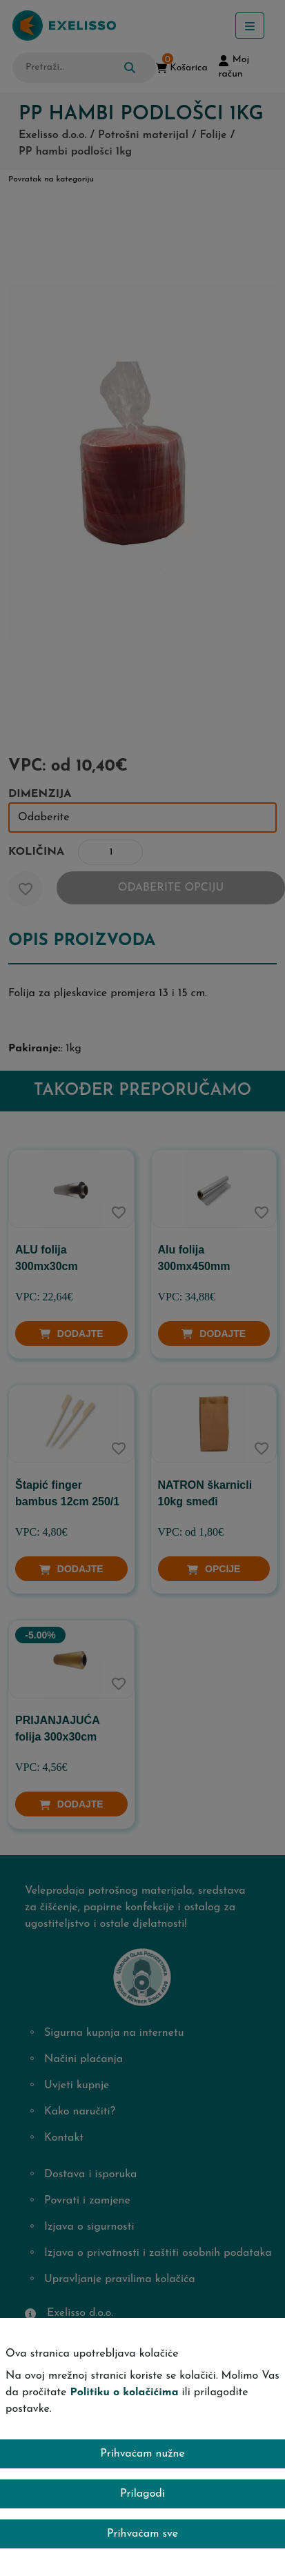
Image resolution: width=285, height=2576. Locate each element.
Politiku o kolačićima (124, 2392)
